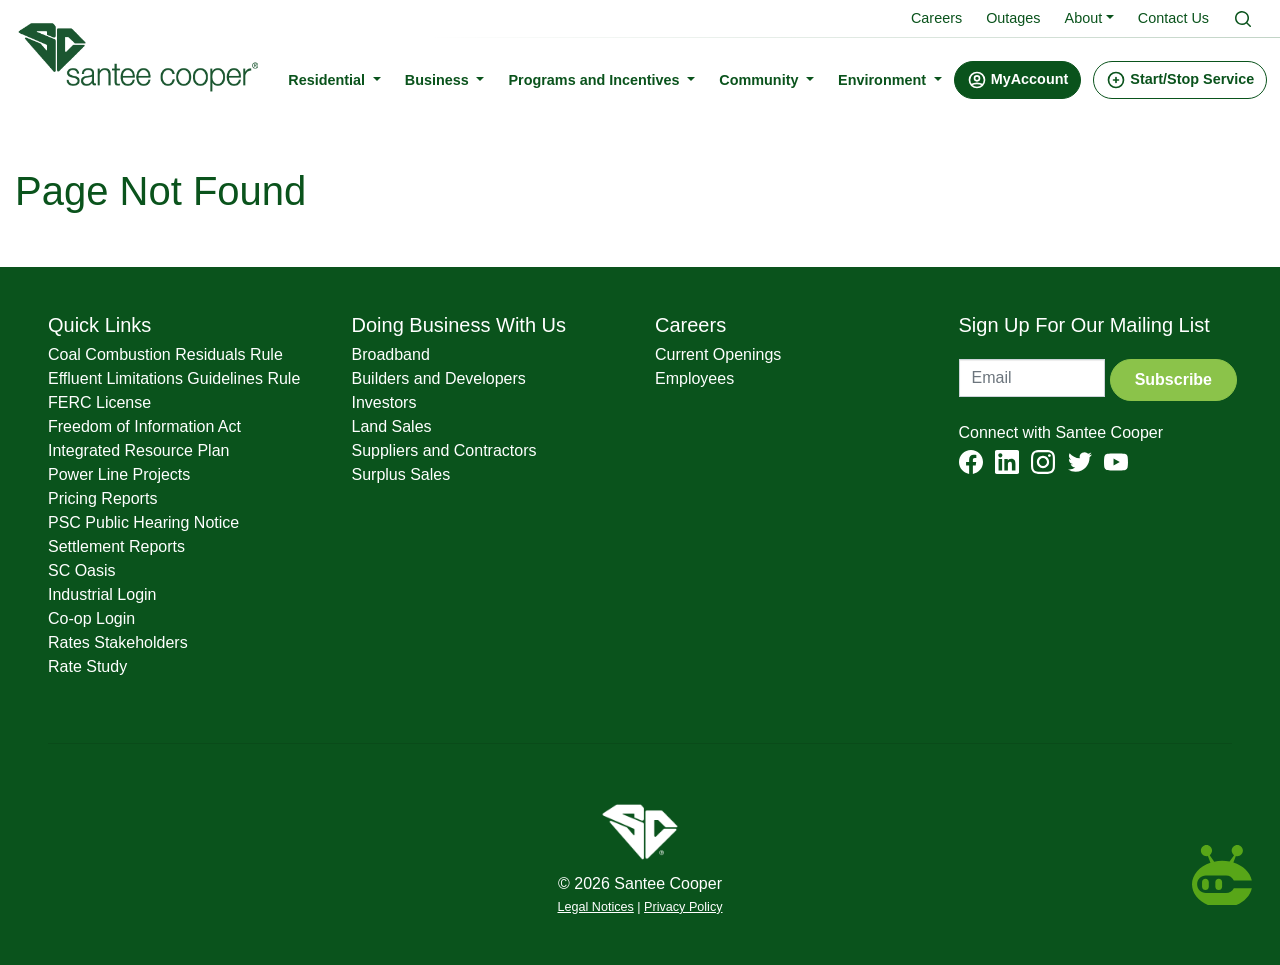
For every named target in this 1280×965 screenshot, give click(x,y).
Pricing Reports (102, 498)
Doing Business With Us (459, 325)
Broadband (391, 354)
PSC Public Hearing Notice (143, 522)
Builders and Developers (439, 378)
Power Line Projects (119, 474)
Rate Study (87, 666)
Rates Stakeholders (118, 642)
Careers (936, 18)
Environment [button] (890, 79)
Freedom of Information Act (144, 426)
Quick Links (99, 325)
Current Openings (718, 354)
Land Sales (392, 426)
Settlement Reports (116, 546)
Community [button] (766, 79)
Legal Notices (596, 907)
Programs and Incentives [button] (601, 79)
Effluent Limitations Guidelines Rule (174, 378)
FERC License (99, 402)
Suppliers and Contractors (444, 450)
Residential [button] (334, 79)
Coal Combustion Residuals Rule (165, 354)
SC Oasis (82, 570)
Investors (384, 402)
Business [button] (444, 79)
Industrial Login (102, 594)
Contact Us (1173, 18)
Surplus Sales (401, 474)
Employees (694, 378)
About (1084, 18)
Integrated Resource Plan (138, 450)
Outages (1013, 18)
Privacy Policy (683, 907)
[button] (1023, 80)
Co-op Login (91, 618)
